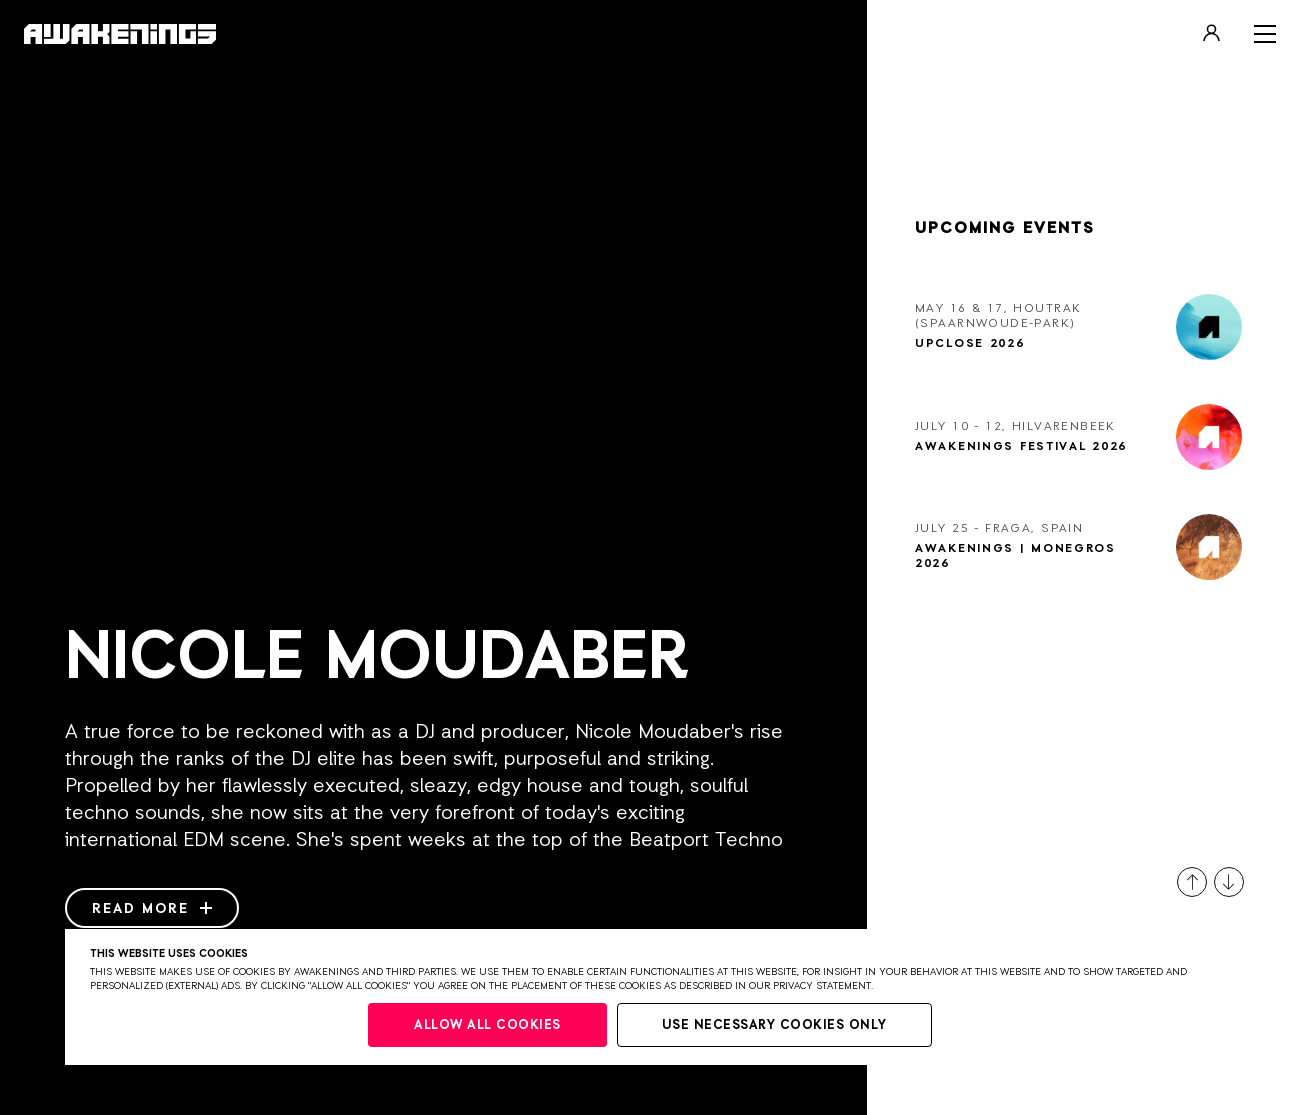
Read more (152, 909)
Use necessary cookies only (774, 1025)
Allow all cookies (487, 1025)
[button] (1192, 882)
